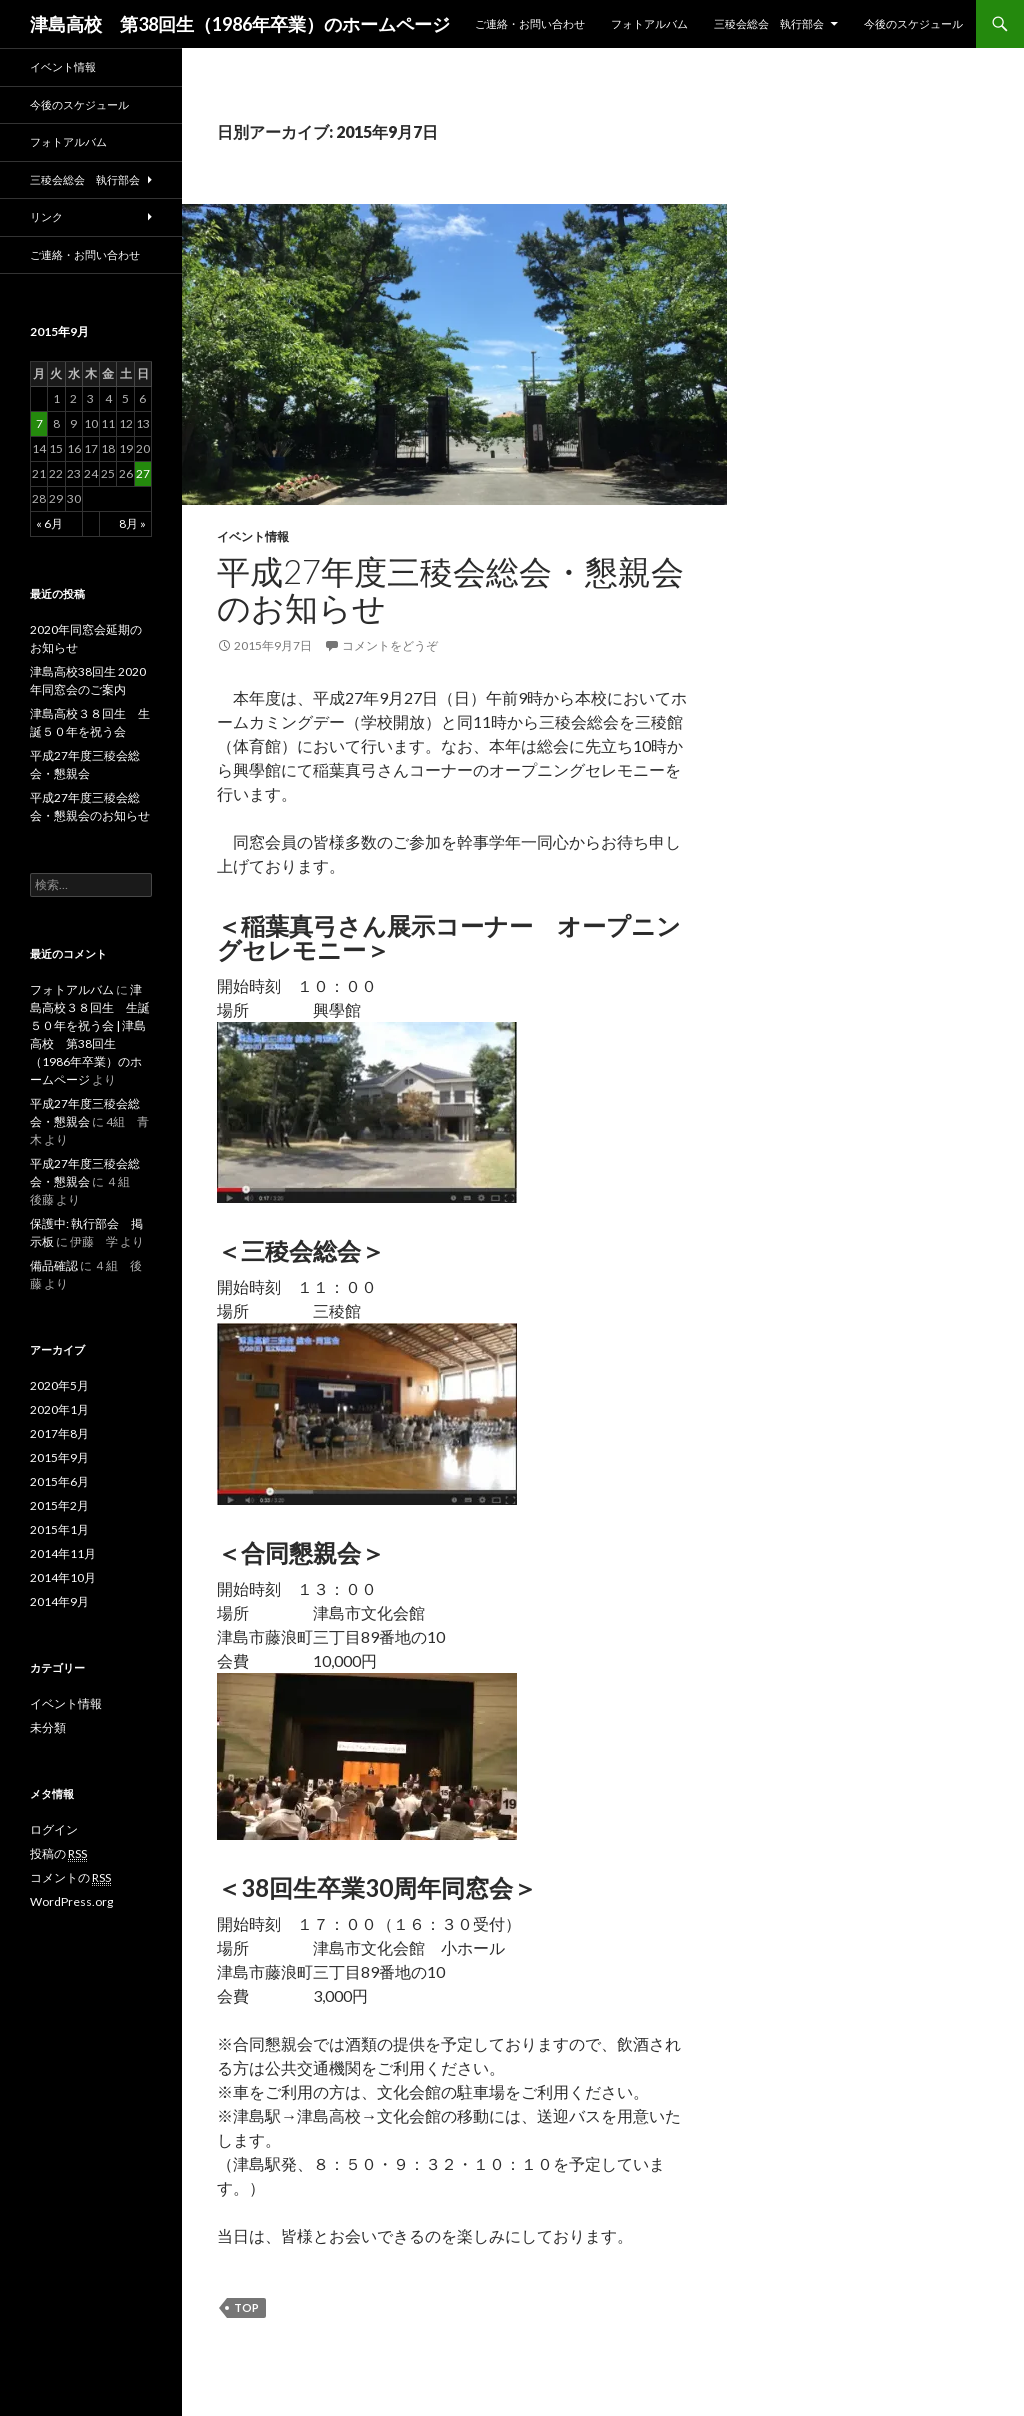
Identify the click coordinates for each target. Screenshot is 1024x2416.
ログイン (54, 1829)
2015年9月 (59, 1457)
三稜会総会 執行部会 (769, 23)
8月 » (132, 523)
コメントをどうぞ (390, 645)
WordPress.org (71, 1901)
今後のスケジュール (913, 23)
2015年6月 (59, 1481)
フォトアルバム (649, 23)
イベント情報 (253, 536)
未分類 (48, 1727)
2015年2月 (59, 1505)
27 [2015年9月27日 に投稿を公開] (143, 473)
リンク (46, 216)
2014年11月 (63, 1553)
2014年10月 (63, 1577)
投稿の (58, 1854)
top (246, 2307)
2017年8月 (59, 1433)
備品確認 (54, 1265)
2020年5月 (59, 1385)
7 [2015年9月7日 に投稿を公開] (39, 423)
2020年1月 (59, 1409)
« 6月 (49, 523)
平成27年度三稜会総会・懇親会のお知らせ (450, 589)
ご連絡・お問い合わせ (530, 23)
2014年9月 (59, 1601)
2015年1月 (59, 1529)
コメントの (70, 1878)
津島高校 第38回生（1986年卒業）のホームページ (240, 24)
